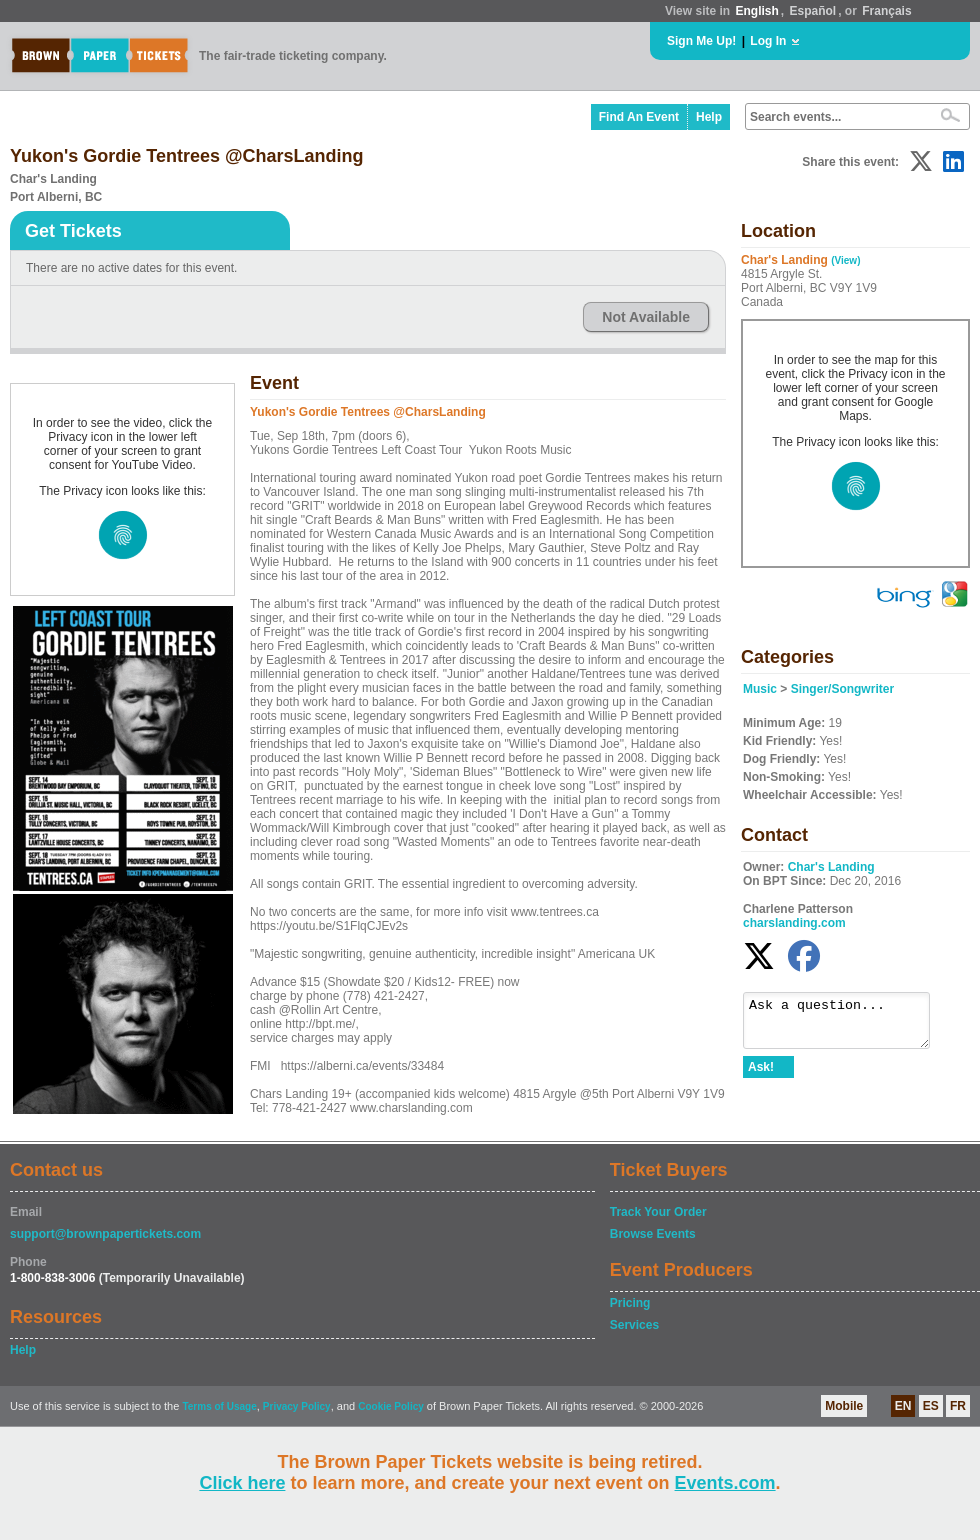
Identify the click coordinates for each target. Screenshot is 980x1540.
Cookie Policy (391, 1406)
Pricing (630, 1303)
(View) (845, 260)
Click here (242, 1483)
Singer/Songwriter (842, 689)
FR (958, 1406)
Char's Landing (831, 867)
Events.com (725, 1483)
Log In (768, 41)
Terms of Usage (219, 1406)
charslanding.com (794, 923)
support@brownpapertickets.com (105, 1234)
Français (886, 11)
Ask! (761, 1076)
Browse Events (653, 1234)
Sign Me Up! (701, 41)
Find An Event (639, 117)
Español (813, 11)
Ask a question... (846, 1025)
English (756, 11)
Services (634, 1325)
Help (709, 117)
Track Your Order (658, 1212)
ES (931, 1406)
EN (903, 1406)
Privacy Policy (297, 1406)
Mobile (844, 1406)
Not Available (646, 317)
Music (760, 689)
